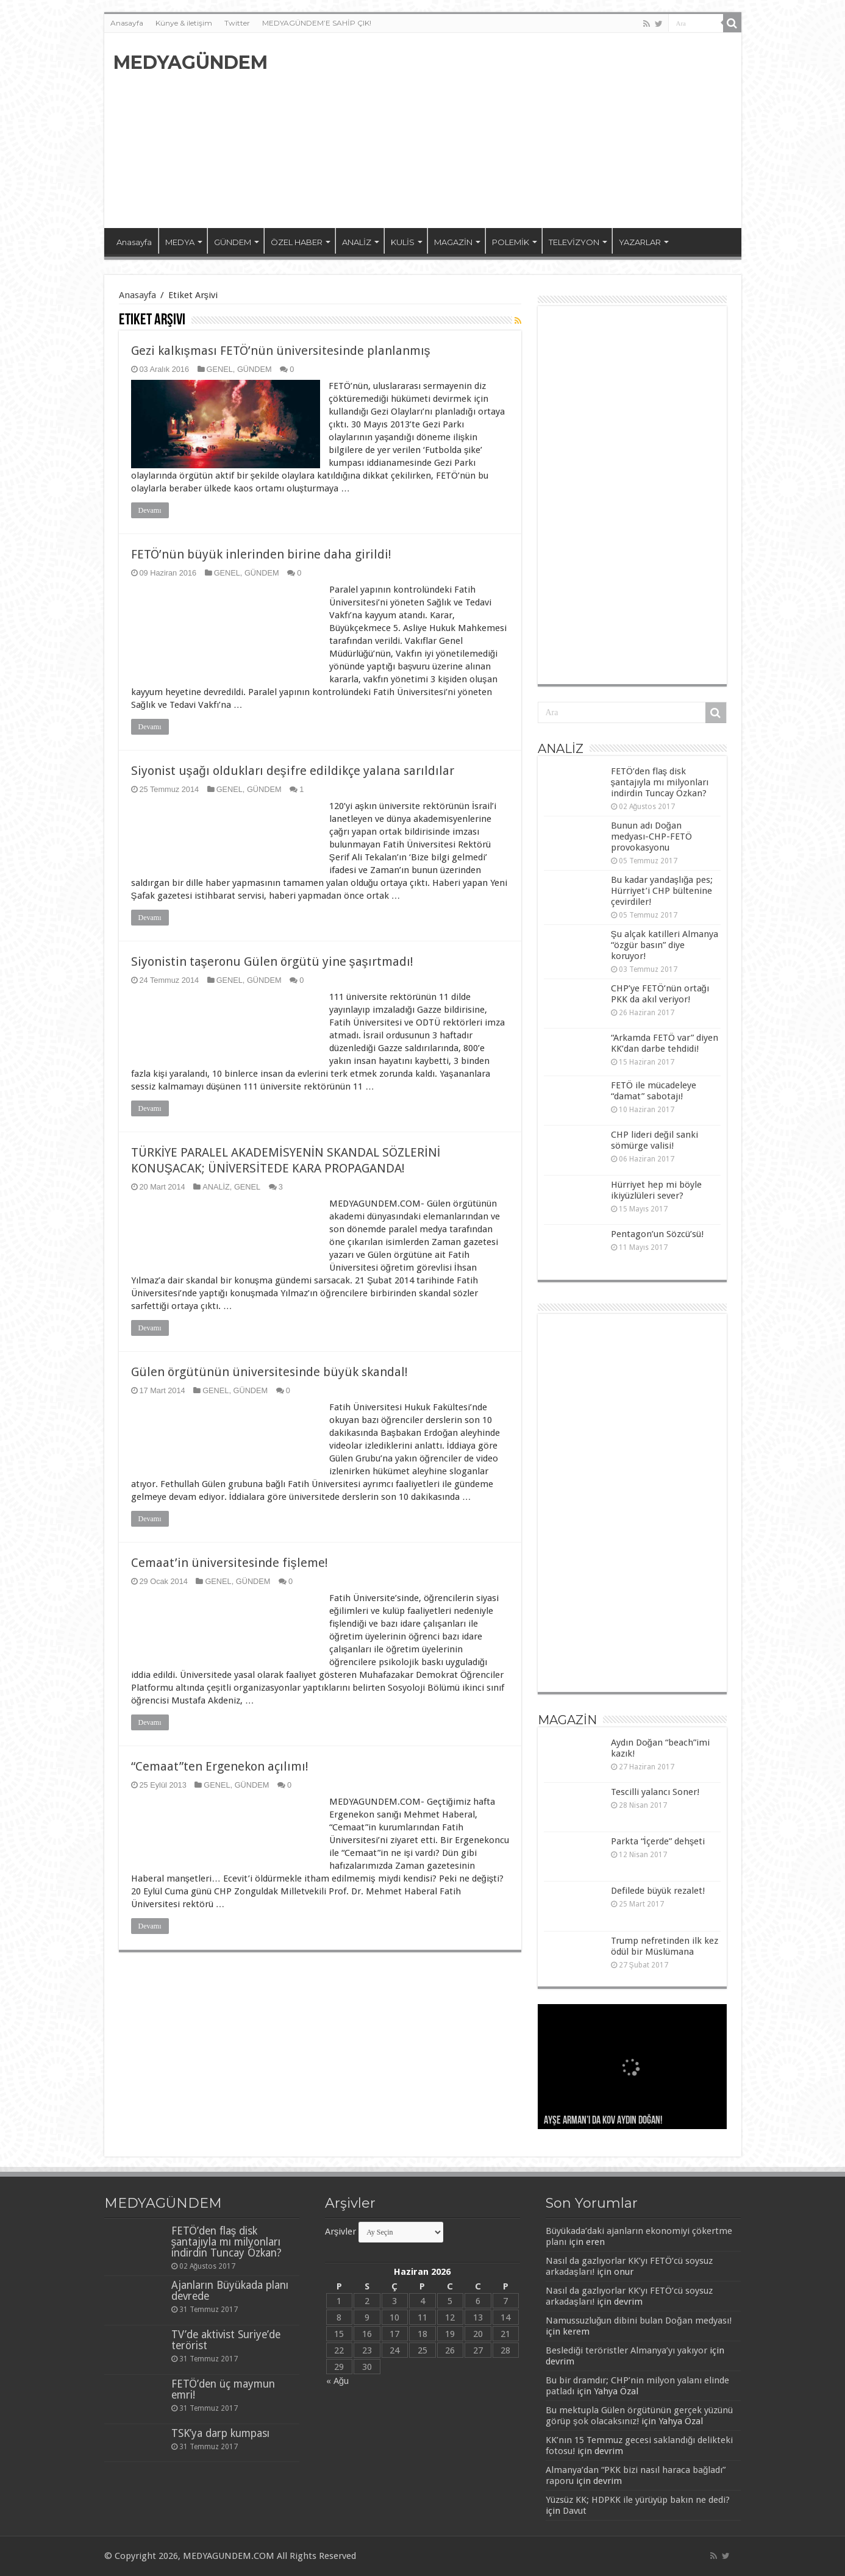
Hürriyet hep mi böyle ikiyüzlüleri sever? (656, 1190)
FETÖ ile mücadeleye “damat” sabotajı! (653, 1091)
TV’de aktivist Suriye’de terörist (225, 2340)
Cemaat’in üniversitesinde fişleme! (229, 1562)
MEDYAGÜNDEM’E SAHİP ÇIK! (316, 22)
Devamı (150, 510)
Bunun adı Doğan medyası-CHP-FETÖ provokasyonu (651, 836)
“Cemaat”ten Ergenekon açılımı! (219, 1766)
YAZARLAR (640, 242)
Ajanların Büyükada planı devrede (229, 2290)
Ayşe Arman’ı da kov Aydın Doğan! (603, 2121)
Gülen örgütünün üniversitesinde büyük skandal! (269, 1372)
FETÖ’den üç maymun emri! (223, 2389)
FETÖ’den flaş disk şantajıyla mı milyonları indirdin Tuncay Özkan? (660, 782)
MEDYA (179, 242)
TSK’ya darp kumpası (220, 2433)
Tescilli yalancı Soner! (655, 1791)
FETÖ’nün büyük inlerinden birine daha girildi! (261, 554)
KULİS (403, 242)
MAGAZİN (453, 242)
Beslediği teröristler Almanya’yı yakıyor (626, 2350)
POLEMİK (510, 242)
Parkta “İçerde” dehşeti (658, 1841)
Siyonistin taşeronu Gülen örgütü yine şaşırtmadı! (272, 961)
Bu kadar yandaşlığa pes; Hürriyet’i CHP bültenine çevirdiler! (662, 890)
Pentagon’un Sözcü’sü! (657, 1234)
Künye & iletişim (183, 22)
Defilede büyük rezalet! (658, 1890)
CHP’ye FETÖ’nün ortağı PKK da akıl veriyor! (660, 994)
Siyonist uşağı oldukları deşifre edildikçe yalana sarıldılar (292, 770)
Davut (575, 2510)
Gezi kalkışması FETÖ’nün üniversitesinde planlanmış (280, 350)
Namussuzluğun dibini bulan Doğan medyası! (639, 2320)
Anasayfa (126, 22)
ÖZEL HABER (297, 242)
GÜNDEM (232, 242)
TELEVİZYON (574, 242)
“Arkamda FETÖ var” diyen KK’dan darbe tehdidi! (664, 1043)
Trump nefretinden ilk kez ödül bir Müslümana (664, 1946)
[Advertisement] (510, 130)
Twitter (237, 22)
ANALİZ (356, 242)
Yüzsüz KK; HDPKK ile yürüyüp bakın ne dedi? (638, 2499)
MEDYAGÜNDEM (190, 62)
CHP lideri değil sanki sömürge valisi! (654, 1140)
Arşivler (341, 2231)
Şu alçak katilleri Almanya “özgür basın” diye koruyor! (664, 945)
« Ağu (337, 2380)
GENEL (220, 369)
